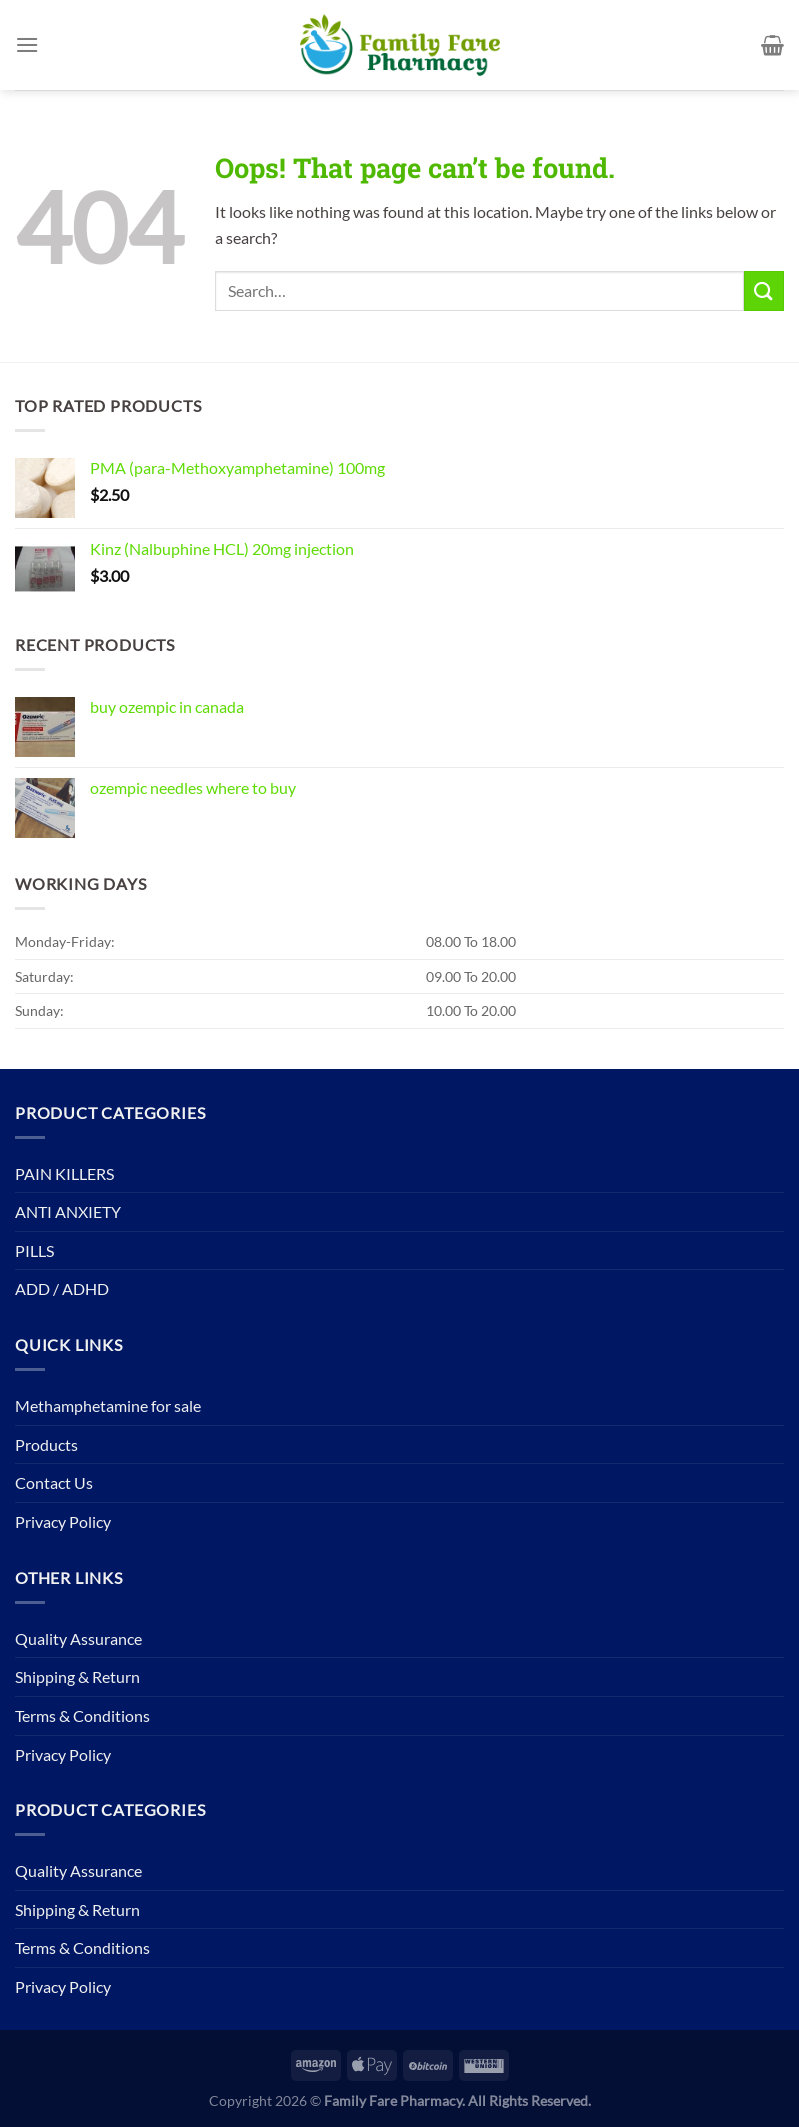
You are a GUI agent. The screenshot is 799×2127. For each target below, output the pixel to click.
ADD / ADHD (62, 1288)
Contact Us (54, 1482)
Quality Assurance (78, 1638)
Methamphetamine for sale (108, 1405)
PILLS (34, 1250)
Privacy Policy (63, 1521)
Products (46, 1444)
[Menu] (27, 44)
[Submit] (764, 290)
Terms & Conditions (82, 1715)
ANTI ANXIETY (68, 1211)
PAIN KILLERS (64, 1173)
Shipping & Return (77, 1676)
